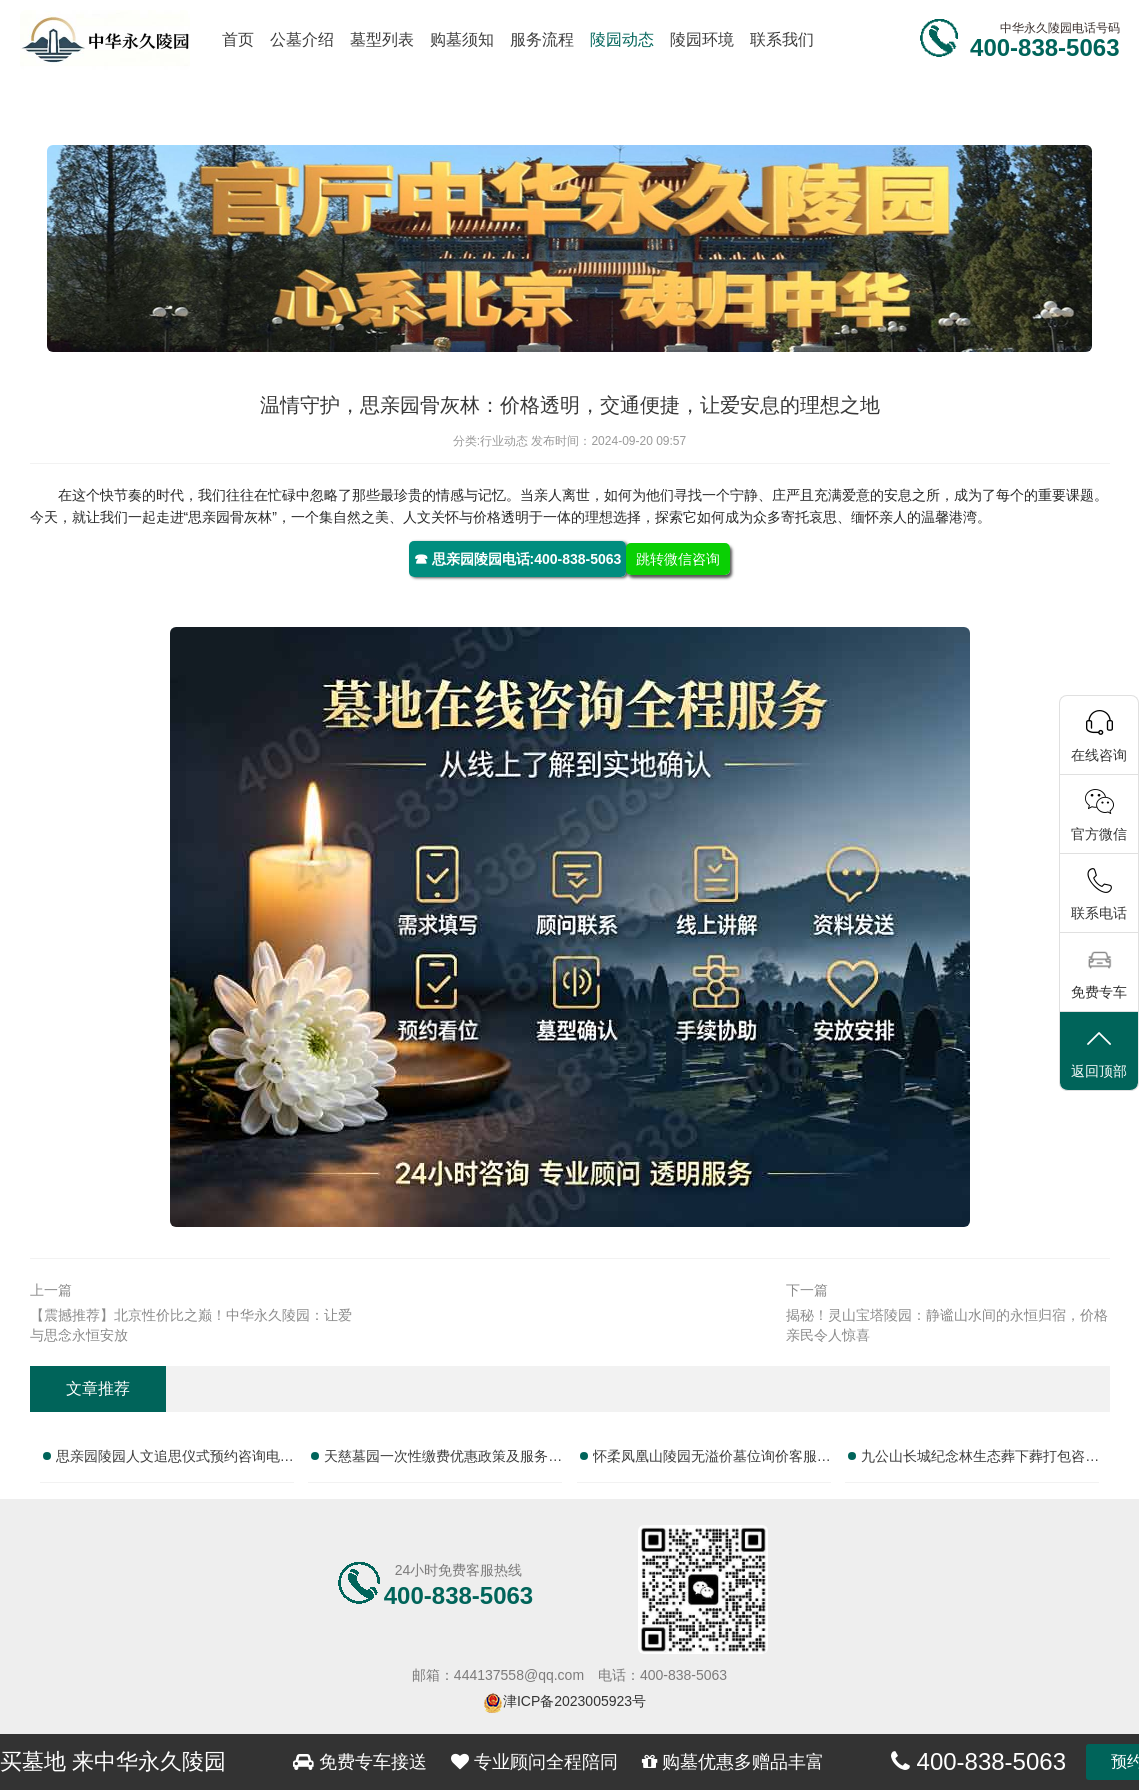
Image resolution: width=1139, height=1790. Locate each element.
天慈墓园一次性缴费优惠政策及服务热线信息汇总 (443, 1460)
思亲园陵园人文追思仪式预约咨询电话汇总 (175, 1460)
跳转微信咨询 (678, 559)
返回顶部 (1099, 1052)
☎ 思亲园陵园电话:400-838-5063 (518, 559)
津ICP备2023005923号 (574, 1701)
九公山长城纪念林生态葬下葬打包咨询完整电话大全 (980, 1460)
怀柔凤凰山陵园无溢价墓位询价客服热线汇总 (712, 1460)
